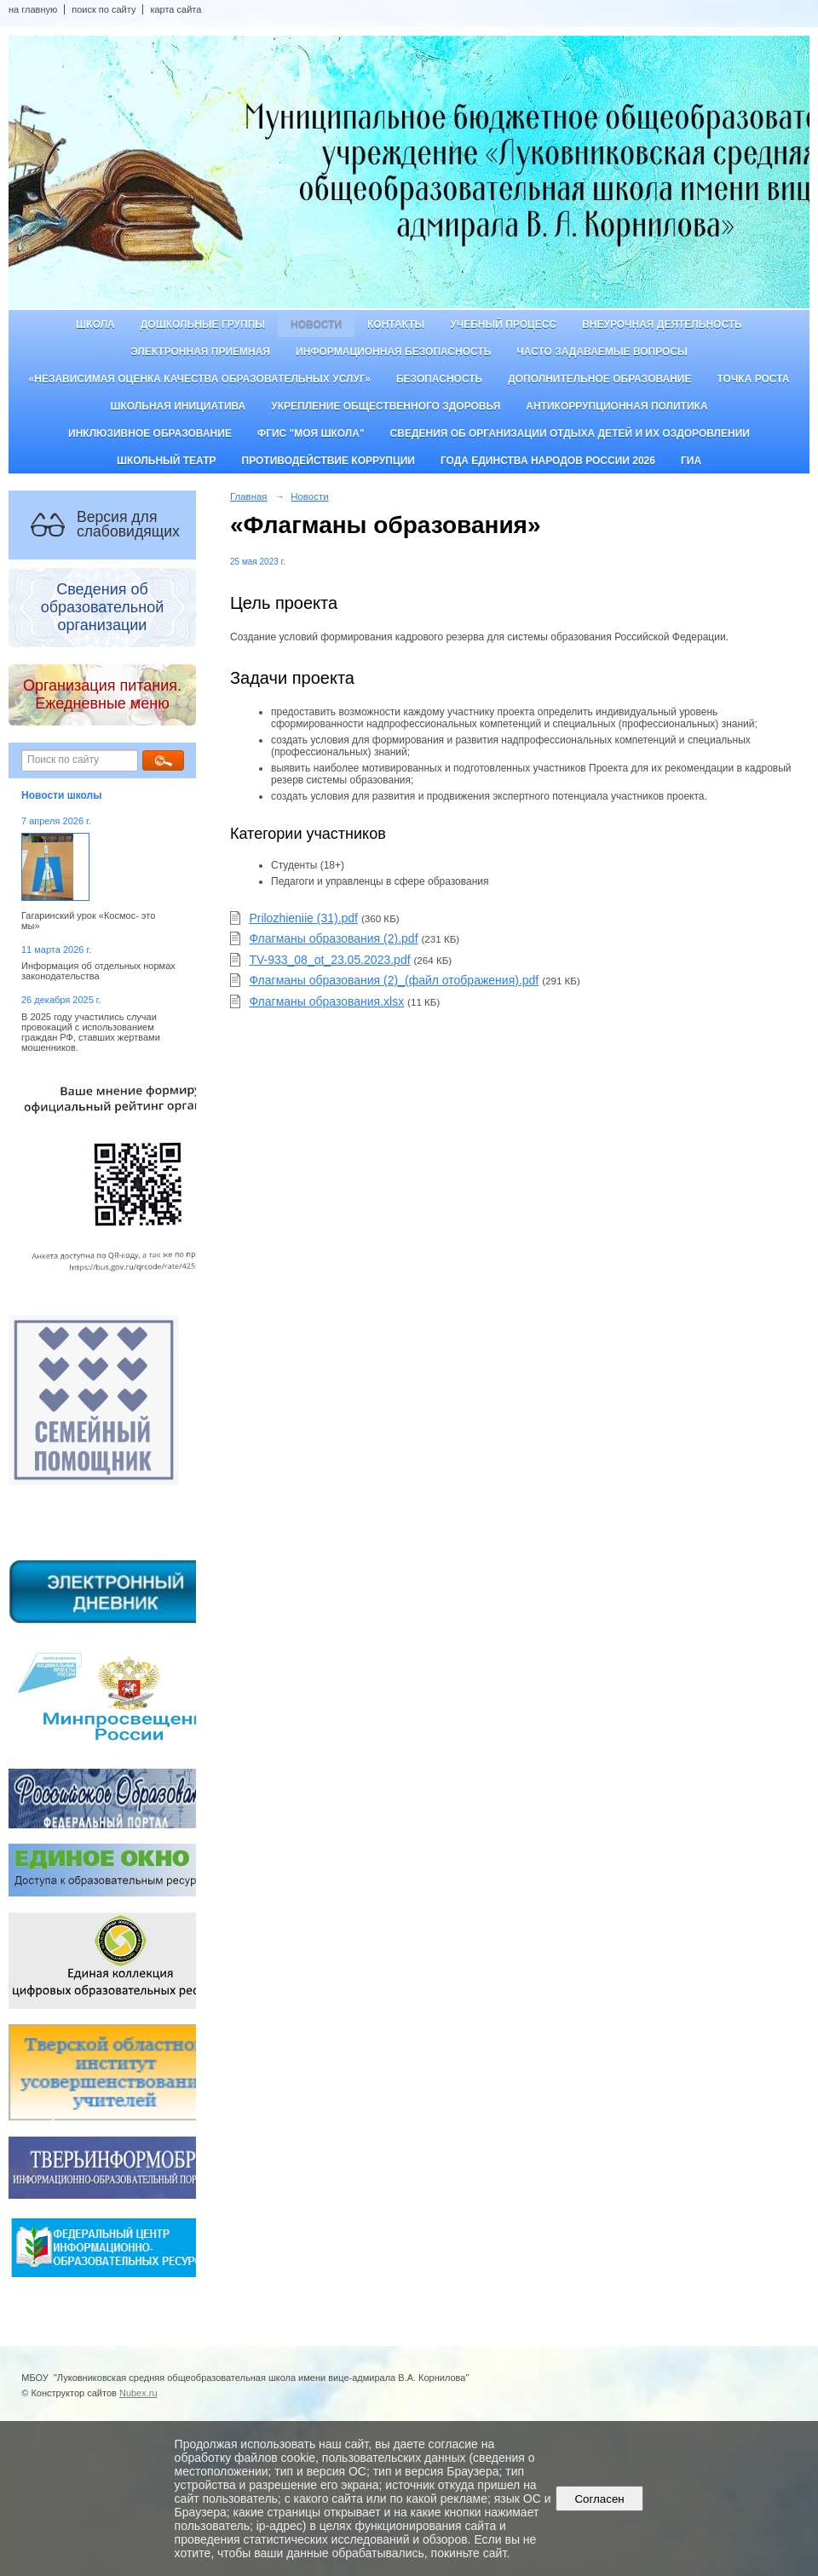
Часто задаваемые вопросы (601, 352)
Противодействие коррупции (328, 461)
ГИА (691, 461)
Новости (316, 324)
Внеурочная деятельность (662, 324)
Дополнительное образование (599, 379)
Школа (95, 324)
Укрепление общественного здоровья (385, 406)
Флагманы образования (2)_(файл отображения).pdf (394, 980)
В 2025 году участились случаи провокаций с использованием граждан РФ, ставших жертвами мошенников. (90, 1032)
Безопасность (439, 379)
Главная (249, 496)
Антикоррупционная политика (616, 406)
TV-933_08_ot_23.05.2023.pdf (329, 960)
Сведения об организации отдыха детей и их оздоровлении (570, 433)
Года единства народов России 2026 (548, 461)
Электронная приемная (200, 352)
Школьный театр (166, 461)
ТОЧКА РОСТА (753, 379)
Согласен (599, 2499)
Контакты (395, 324)
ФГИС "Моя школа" (311, 433)
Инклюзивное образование (150, 433)
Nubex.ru (138, 2393)
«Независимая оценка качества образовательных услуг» (200, 379)
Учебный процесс (503, 324)
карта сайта (175, 9)
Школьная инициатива (177, 406)
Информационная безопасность (393, 352)
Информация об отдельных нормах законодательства (98, 971)
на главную (33, 9)
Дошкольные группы (203, 324)
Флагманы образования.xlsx (326, 1001)
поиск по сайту (103, 9)
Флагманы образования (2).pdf (333, 938)
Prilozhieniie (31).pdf (303, 918)
